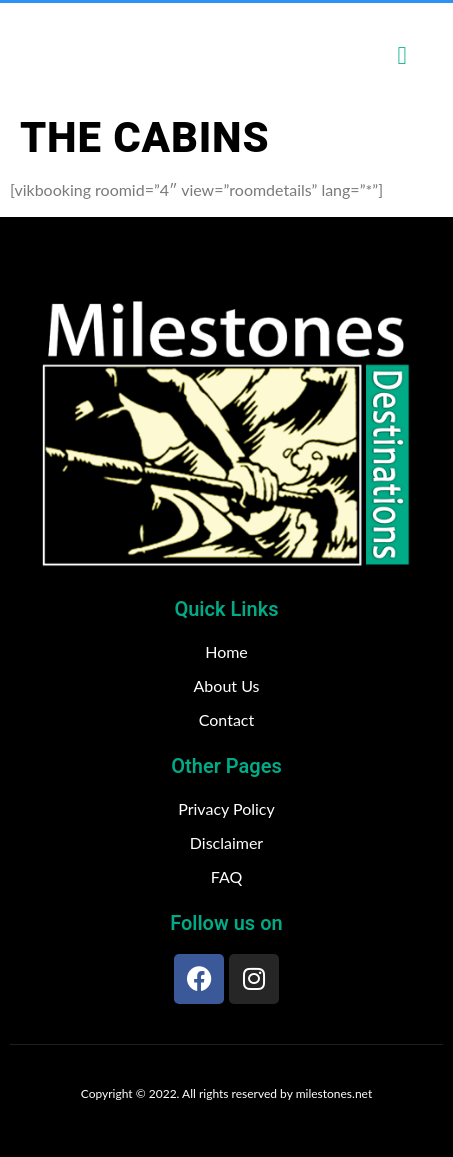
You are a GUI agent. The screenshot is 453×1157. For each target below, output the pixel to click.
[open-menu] (402, 55)
